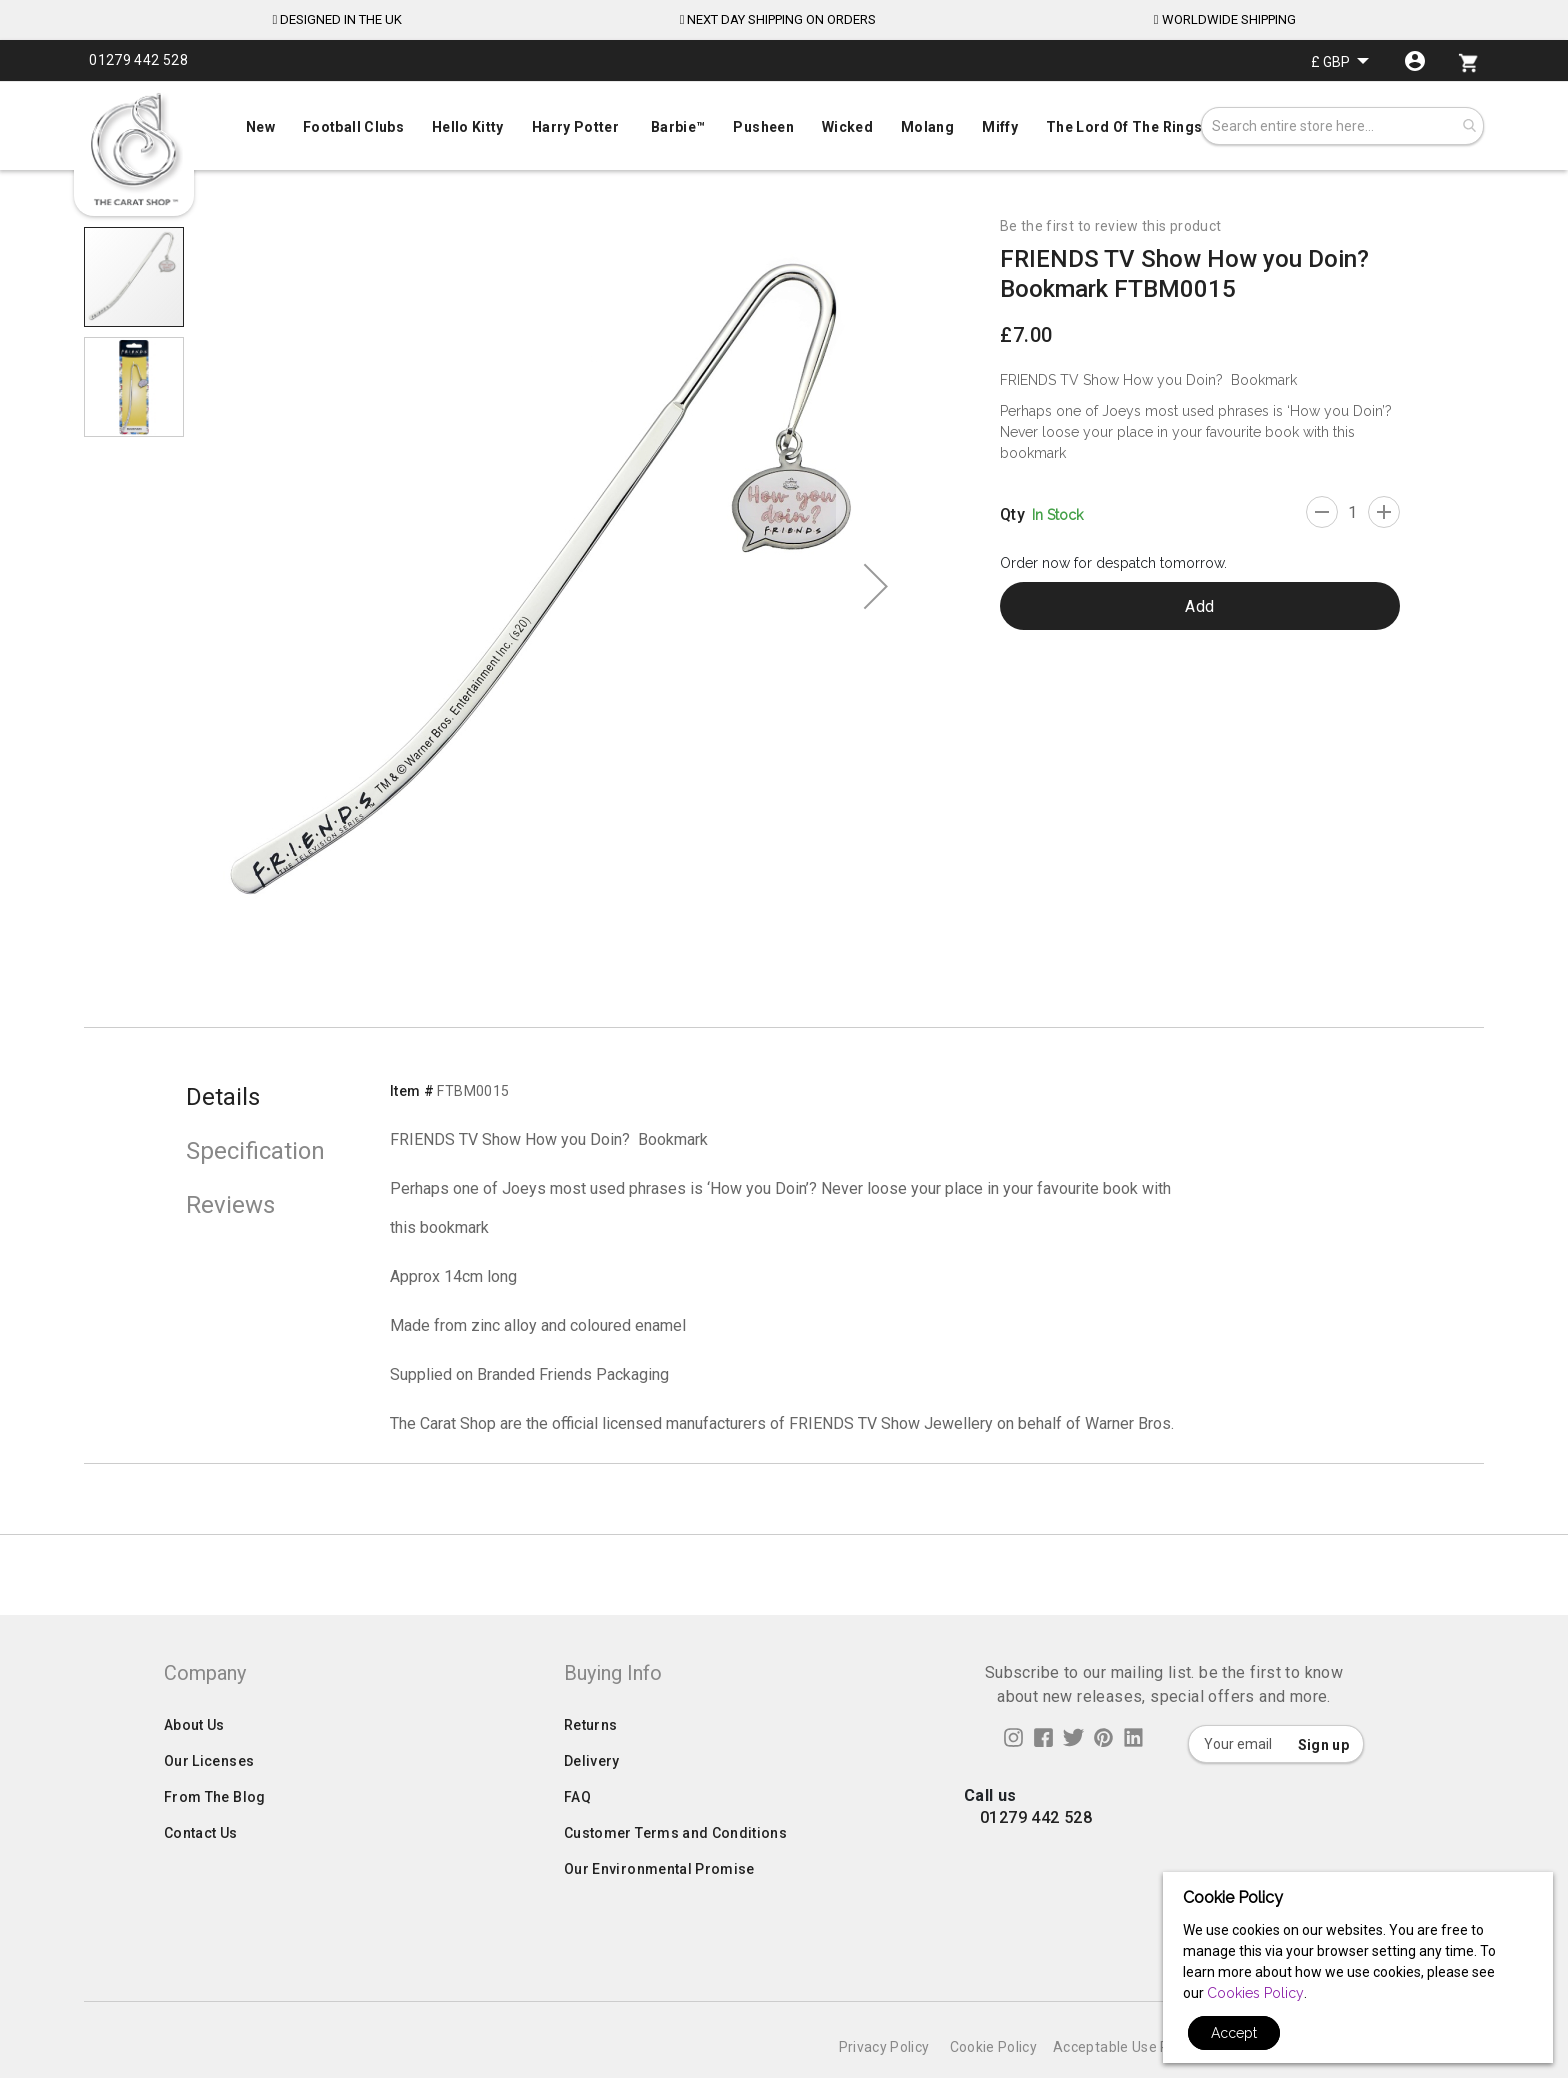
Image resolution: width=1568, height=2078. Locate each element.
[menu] (784, 122)
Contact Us (201, 1873)
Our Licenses (209, 1801)
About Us (194, 1765)
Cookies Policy (1255, 1993)
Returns (590, 1765)
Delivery (592, 1801)
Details (223, 1097)
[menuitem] (784, 125)
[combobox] (1342, 126)
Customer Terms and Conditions (675, 1873)
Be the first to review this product (1110, 226)
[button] (1340, 61)
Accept (1234, 2033)
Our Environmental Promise (659, 1909)
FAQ (577, 1837)
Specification (255, 1151)
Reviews (230, 1205)
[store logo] (134, 150)
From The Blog (215, 1837)
